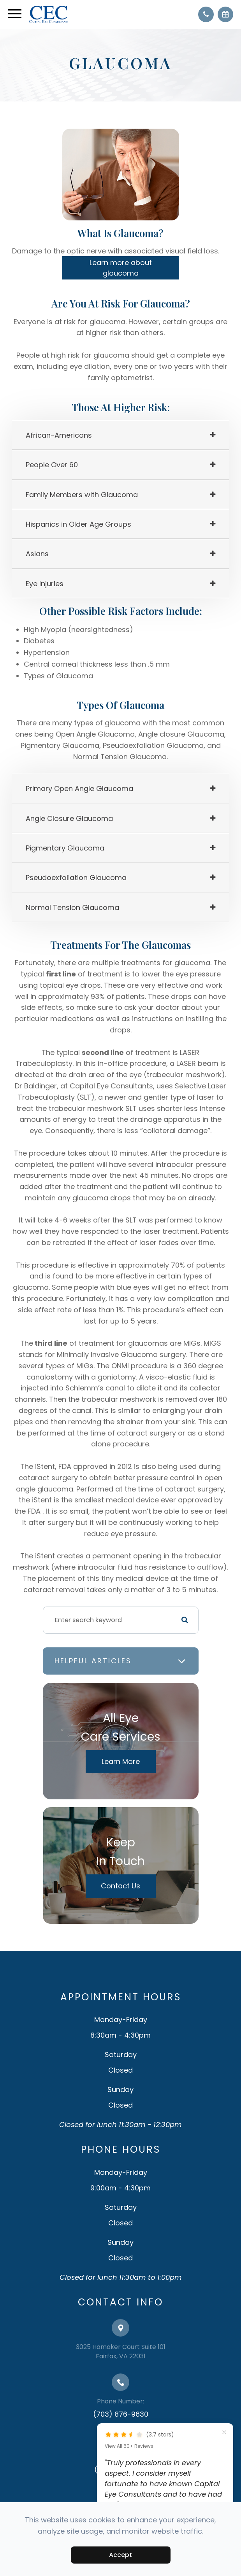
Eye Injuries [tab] (44, 583)
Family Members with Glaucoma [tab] (82, 494)
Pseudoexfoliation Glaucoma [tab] (76, 877)
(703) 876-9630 (120, 2414)
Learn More (121, 1761)
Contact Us (120, 1886)
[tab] (120, 435)
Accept (120, 2554)
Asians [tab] (37, 553)
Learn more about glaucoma (121, 268)
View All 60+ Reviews (129, 2446)
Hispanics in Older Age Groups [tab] (78, 524)
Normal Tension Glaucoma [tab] (72, 907)
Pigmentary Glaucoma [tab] (65, 848)
